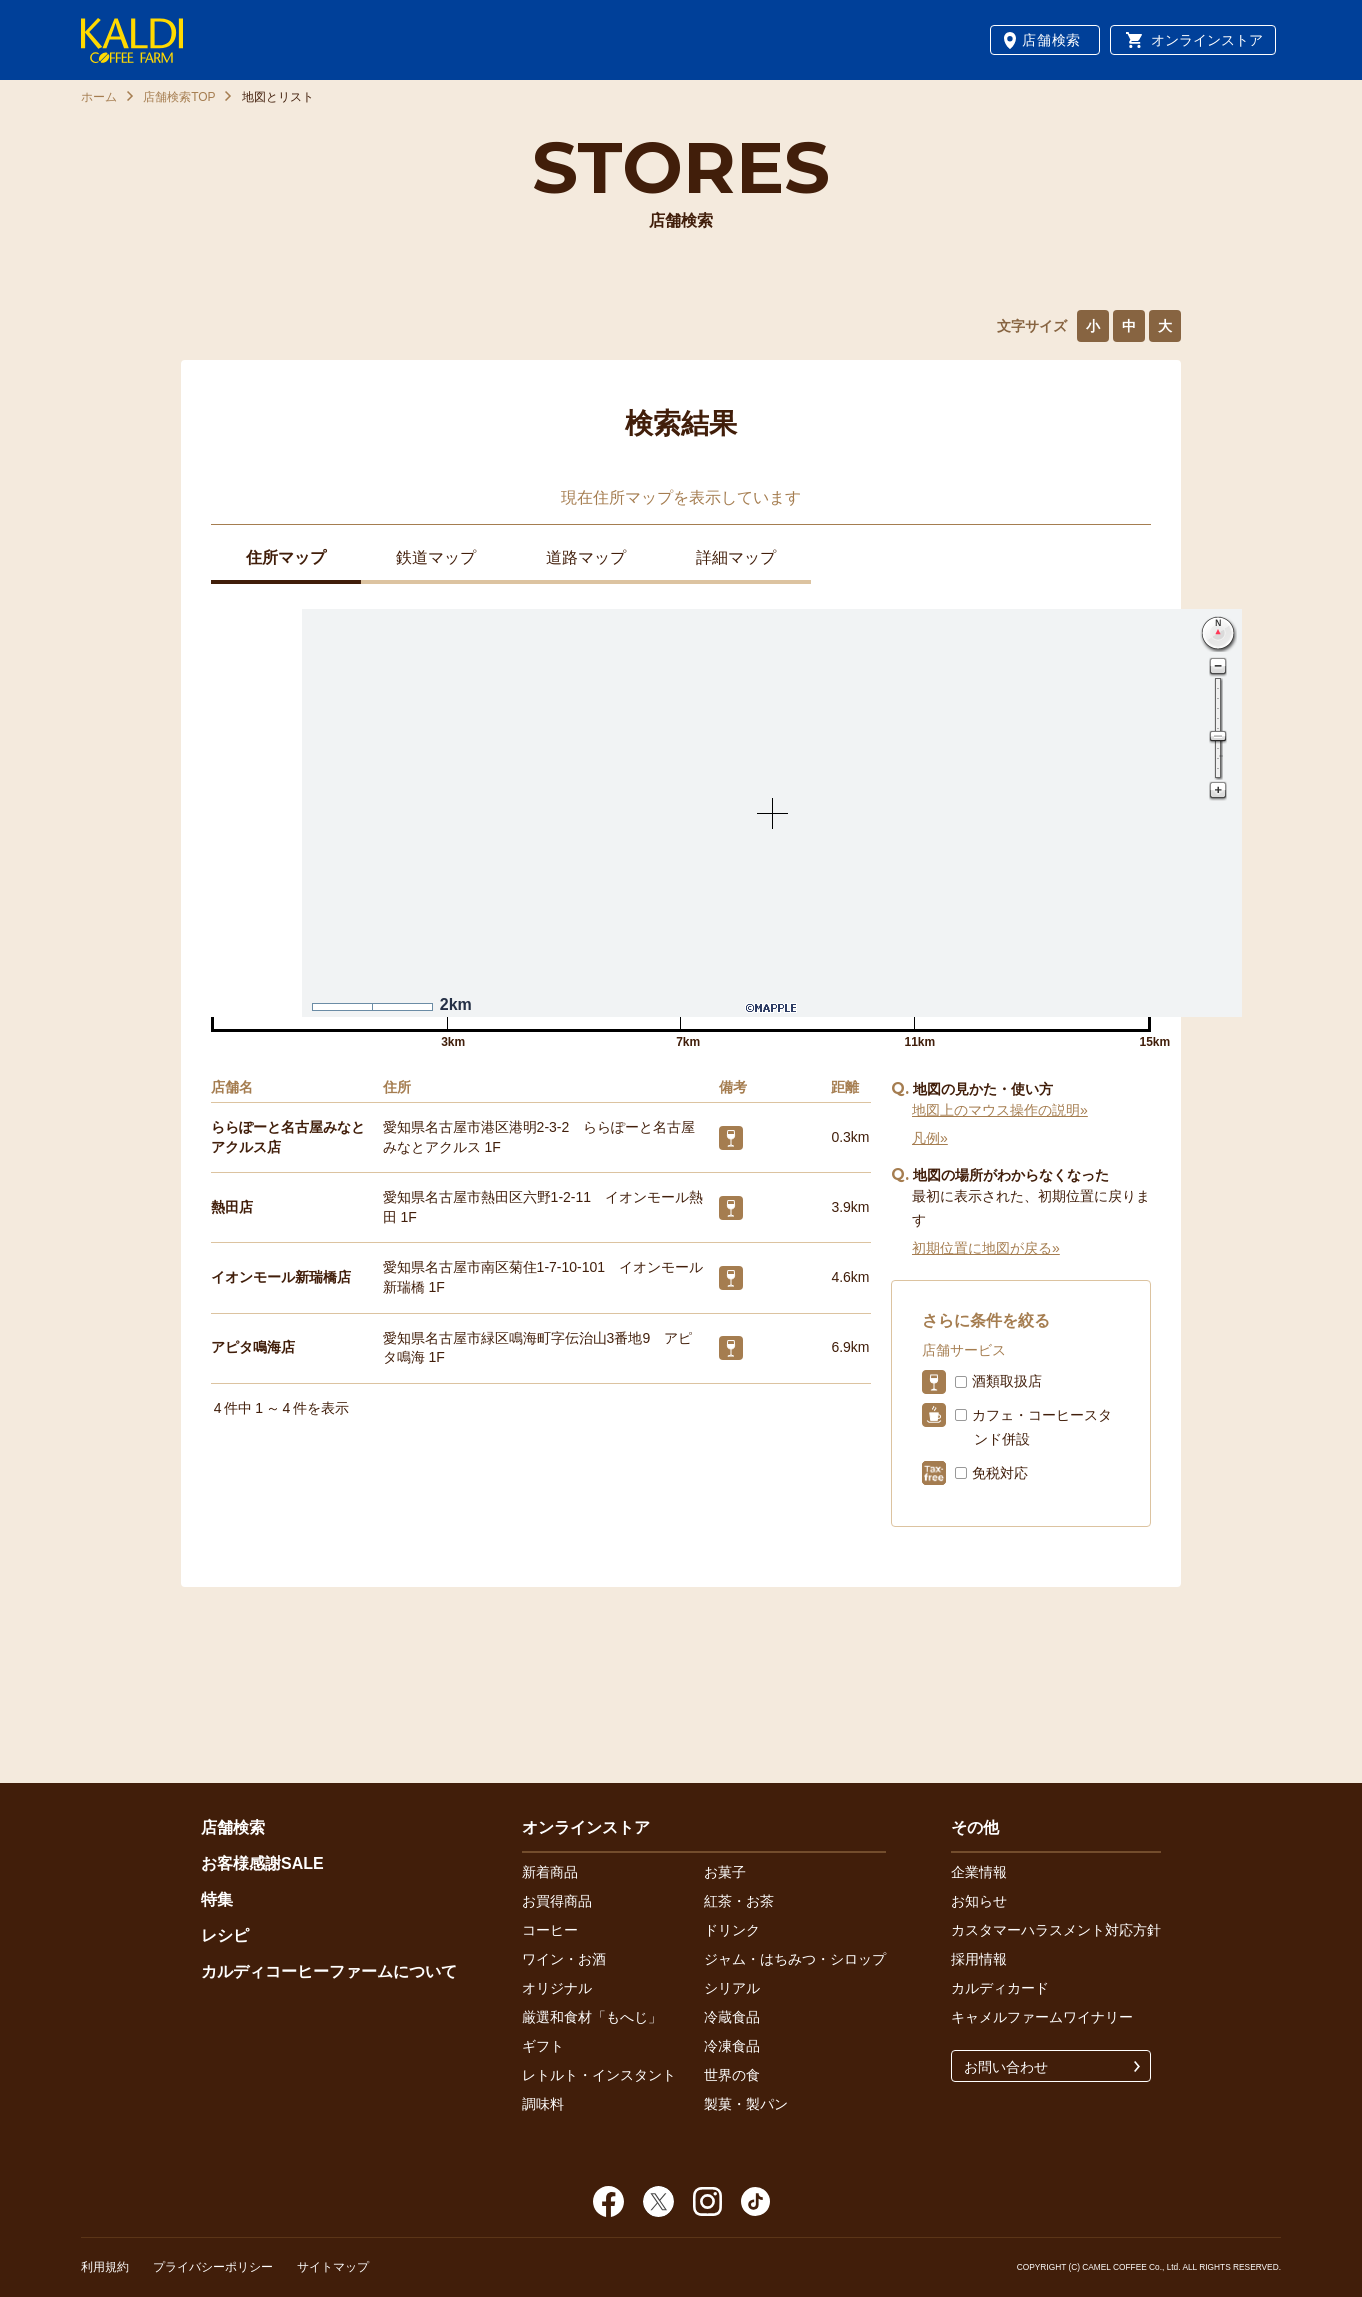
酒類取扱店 (1007, 1381)
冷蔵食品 (732, 2017)
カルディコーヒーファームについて (329, 1971)
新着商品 (550, 1872)
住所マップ (286, 557)
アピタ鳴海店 (253, 1347)
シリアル (732, 1988)
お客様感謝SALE (262, 1863)
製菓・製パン (746, 2104)
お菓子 (725, 1872)
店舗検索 (1051, 40)
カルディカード (1000, 1988)
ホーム (99, 97)
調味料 (543, 2104)
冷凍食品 (732, 2046)
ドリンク (732, 1930)
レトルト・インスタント (599, 2075)
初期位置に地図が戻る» (986, 1248)
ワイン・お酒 (564, 1959)
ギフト (543, 2046)
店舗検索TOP (179, 97)
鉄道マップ (436, 557)
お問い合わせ (1006, 2067)
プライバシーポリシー (213, 2267)
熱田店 (232, 1207)
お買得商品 (557, 1901)
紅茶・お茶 (739, 1901)
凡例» (930, 1138)
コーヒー (550, 1930)
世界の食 (732, 2075)
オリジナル (557, 1988)
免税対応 (1000, 1473)
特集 (217, 1899)
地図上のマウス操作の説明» (1000, 1110)
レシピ (225, 1935)
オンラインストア (1207, 40)
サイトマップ (333, 2267)
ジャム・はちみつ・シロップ (795, 1959)
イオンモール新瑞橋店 (281, 1277)
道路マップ (586, 557)
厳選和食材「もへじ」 (592, 2017)
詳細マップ (736, 557)
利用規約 (105, 2267)
